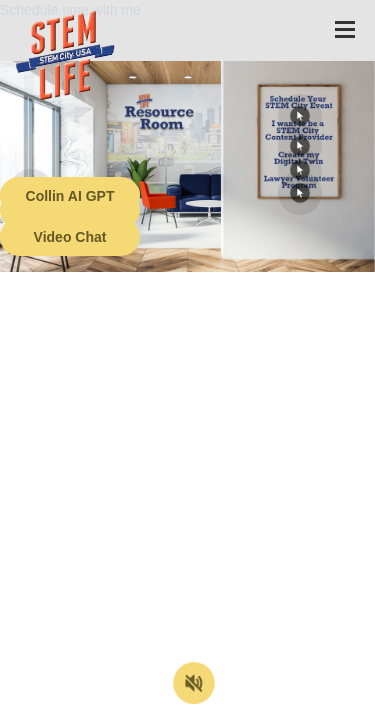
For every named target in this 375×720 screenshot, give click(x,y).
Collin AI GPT (70, 196)
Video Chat (70, 237)
